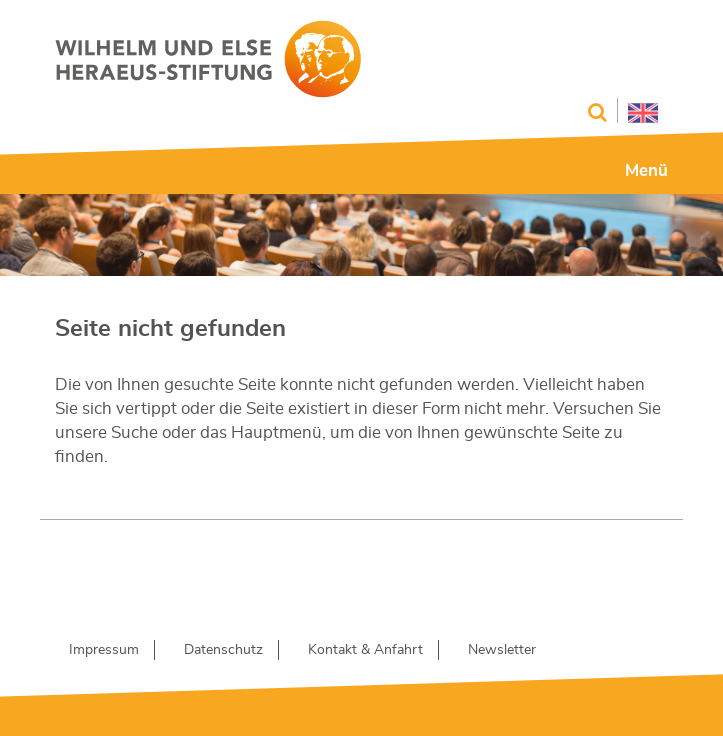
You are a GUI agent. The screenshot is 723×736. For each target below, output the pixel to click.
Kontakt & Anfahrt (365, 650)
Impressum (104, 650)
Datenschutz (223, 650)
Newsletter (502, 650)
